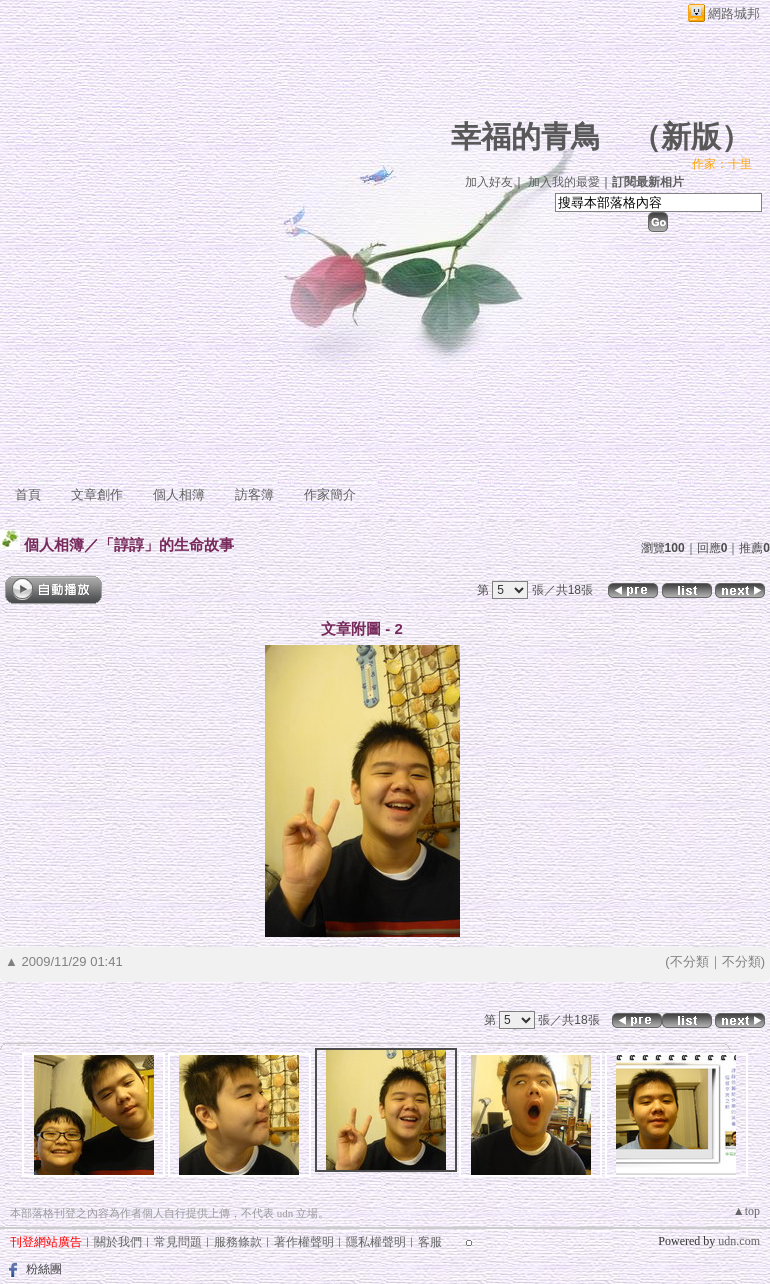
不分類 (689, 961)
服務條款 (238, 1242)
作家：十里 (722, 164)
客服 (430, 1242)
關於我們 (118, 1242)
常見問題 (178, 1242)
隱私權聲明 (376, 1242)
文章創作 (97, 494)
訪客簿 (254, 494)
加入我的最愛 (564, 182)
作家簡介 (330, 494)
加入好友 (489, 182)
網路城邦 (734, 13)
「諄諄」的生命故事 (166, 544)
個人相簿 (179, 494)
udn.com (739, 1241)
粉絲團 (44, 1269)
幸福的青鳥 (526, 136)
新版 (691, 136)
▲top (746, 1211)
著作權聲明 (304, 1242)
